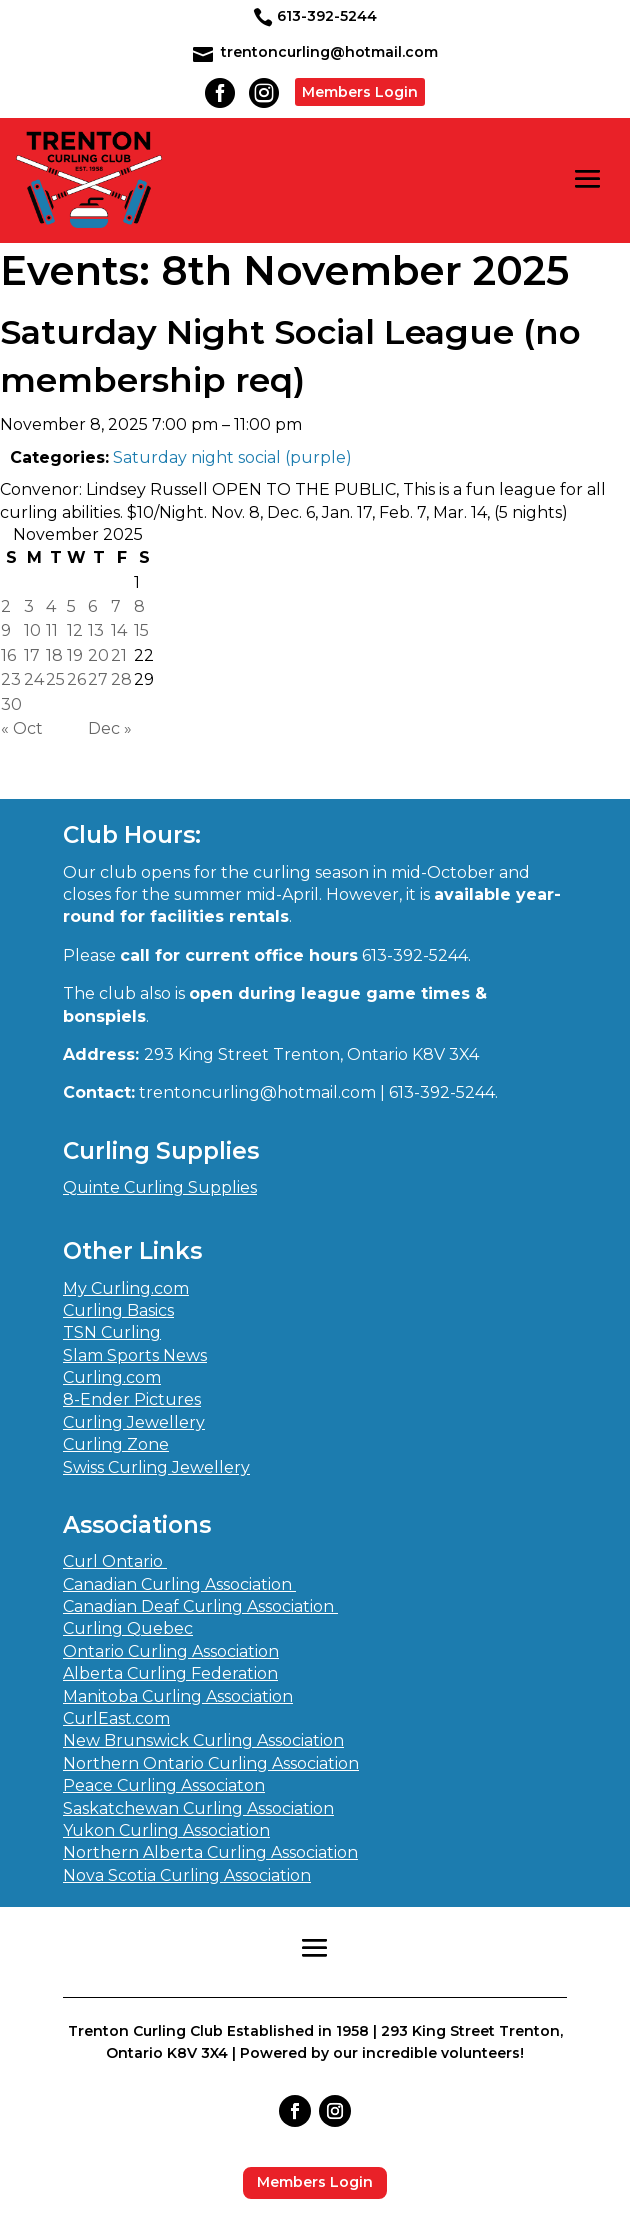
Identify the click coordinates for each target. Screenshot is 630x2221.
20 (98, 655)
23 (11, 679)
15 (141, 630)
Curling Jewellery (134, 1422)
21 (119, 655)
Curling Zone (116, 1444)
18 (54, 655)
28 (121, 679)
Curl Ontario (115, 1561)
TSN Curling (112, 1332)
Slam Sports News (135, 1355)
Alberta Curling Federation (170, 1673)
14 (119, 630)
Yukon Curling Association (166, 1830)
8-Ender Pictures (132, 1399)
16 (8, 655)
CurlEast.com (116, 1718)
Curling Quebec (128, 1628)
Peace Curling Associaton (164, 1785)
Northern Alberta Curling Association (210, 1852)
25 (55, 679)
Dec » (110, 728)
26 (76, 679)
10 (32, 630)
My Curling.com (126, 1288)
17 (32, 655)
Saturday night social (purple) (232, 457)
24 (34, 679)
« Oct (22, 728)
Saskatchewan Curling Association (198, 1808)
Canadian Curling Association (179, 1584)
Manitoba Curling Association (178, 1696)
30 (11, 704)
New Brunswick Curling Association (203, 1740)
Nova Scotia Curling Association (187, 1875)
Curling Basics (118, 1310)
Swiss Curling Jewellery (156, 1467)
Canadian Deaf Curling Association (200, 1606)
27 (98, 679)
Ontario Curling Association (171, 1651)
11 (52, 630)
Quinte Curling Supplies (160, 1187)
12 (75, 630)
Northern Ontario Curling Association (211, 1763)
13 (96, 630)
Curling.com (112, 1377)
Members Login (360, 92)
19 (75, 655)
